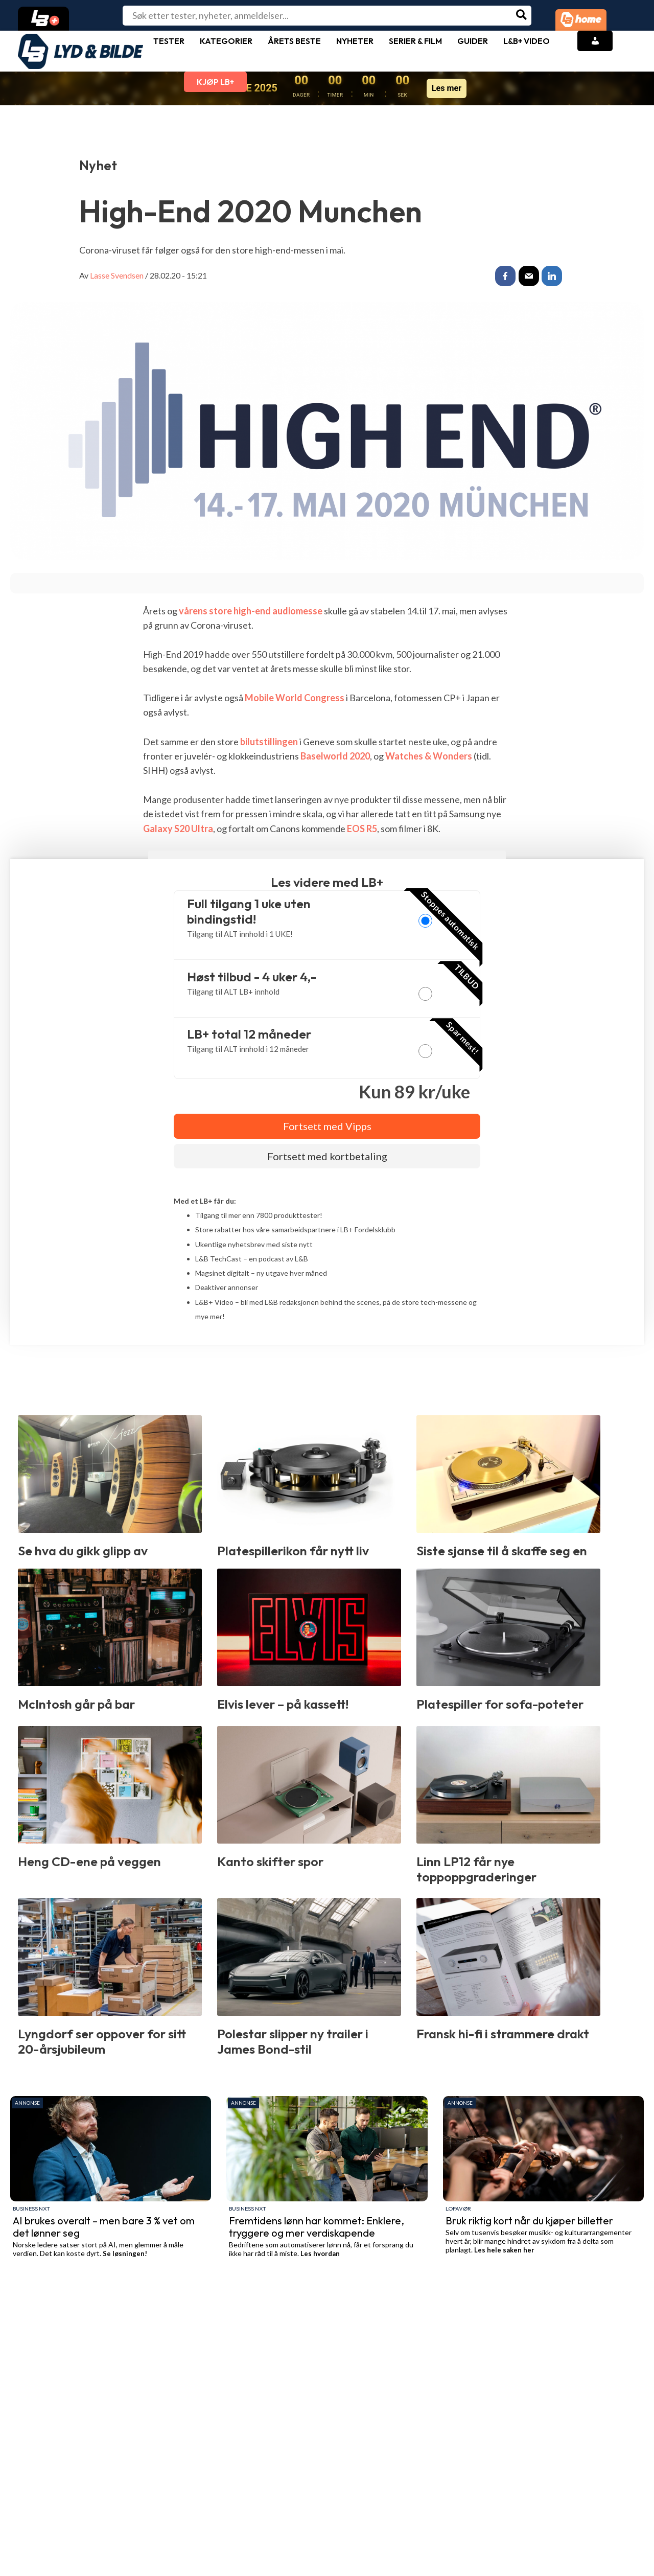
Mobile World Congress (294, 697)
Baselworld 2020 (335, 756)
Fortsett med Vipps (327, 1126)
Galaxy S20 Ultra (178, 828)
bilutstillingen (269, 741)
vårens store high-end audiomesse (250, 610)
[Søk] (522, 15)
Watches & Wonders (428, 756)
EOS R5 (362, 828)
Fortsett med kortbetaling (327, 1156)
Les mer (447, 88)
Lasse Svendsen (117, 275)
